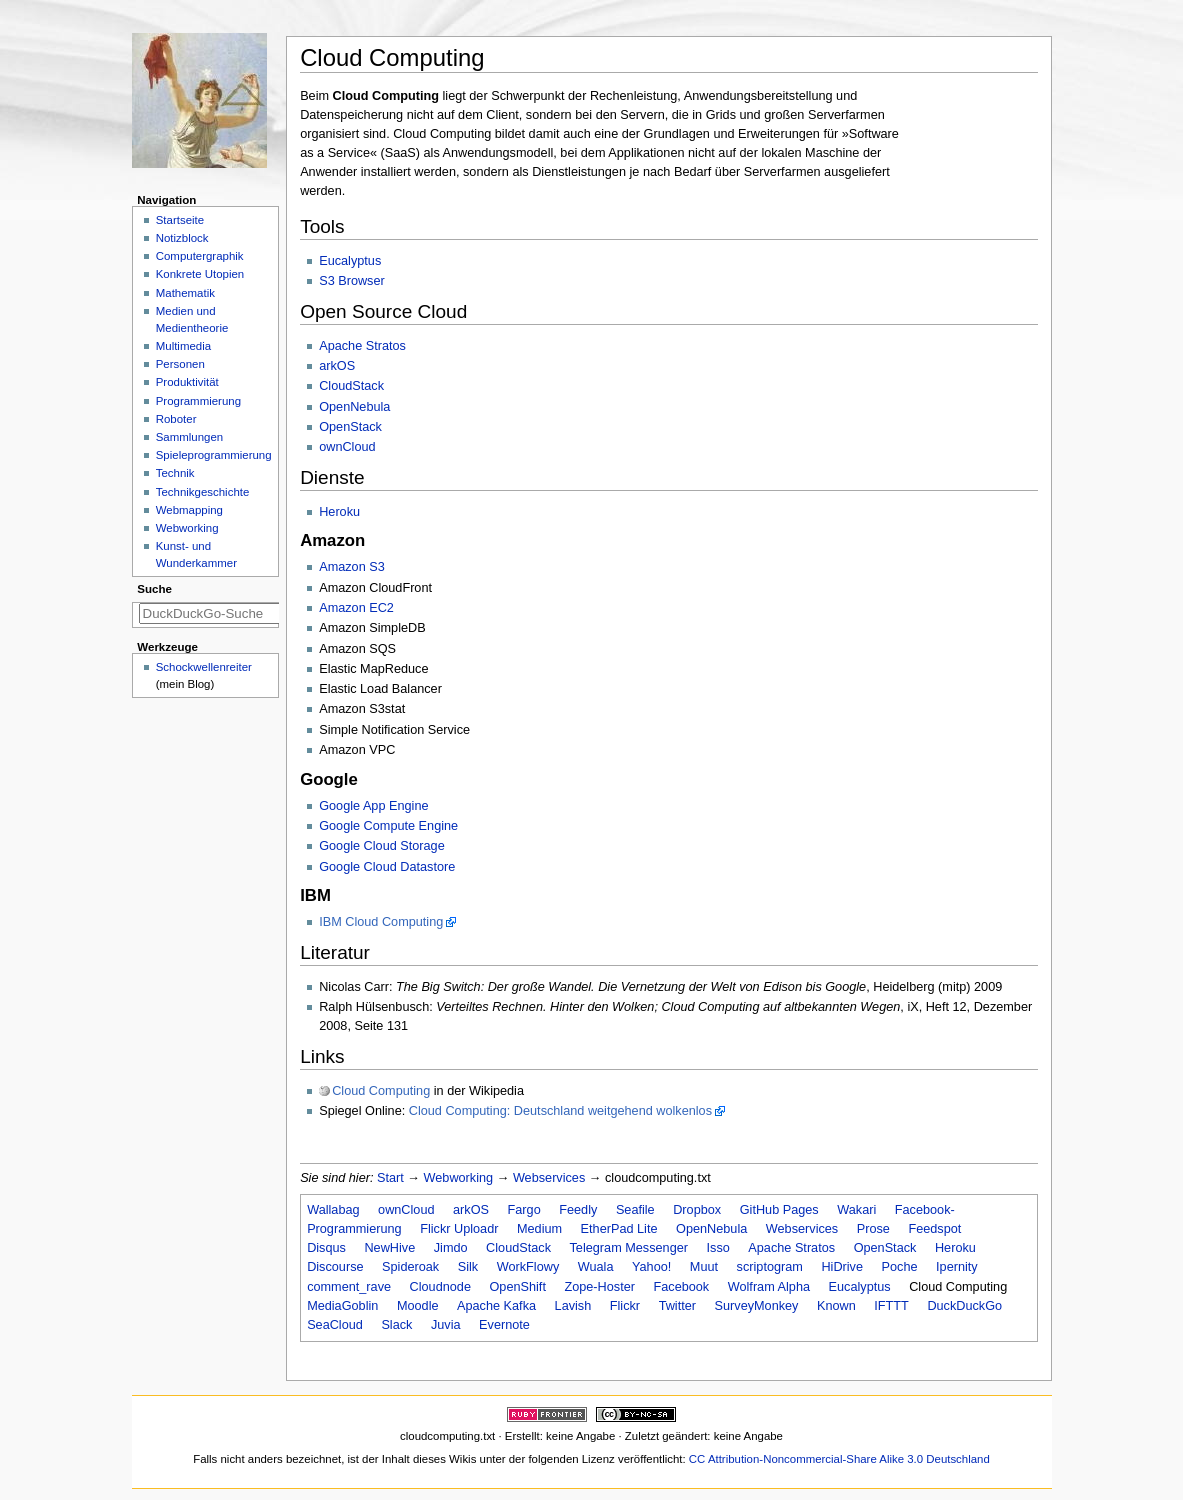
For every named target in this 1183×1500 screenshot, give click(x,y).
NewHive (389, 1248)
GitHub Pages (779, 1210)
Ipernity (957, 1267)
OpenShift (517, 1287)
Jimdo (451, 1248)
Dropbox (697, 1210)
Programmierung (198, 401)
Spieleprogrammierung (214, 455)
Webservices (549, 1178)
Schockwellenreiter (204, 667)
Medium (539, 1229)
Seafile (635, 1210)
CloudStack (351, 386)
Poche (900, 1267)
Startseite (180, 220)
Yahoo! (651, 1267)
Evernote (504, 1325)
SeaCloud (335, 1325)
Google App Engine (373, 806)
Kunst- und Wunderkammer (196, 554)
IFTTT (891, 1306)
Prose (873, 1229)
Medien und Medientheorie (192, 319)
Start (390, 1178)
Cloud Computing (381, 1091)
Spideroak (410, 1267)
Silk (468, 1267)
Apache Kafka (496, 1306)
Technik (175, 473)
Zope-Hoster (599, 1287)
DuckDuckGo (964, 1306)
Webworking (459, 1178)
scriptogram (770, 1267)
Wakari (856, 1210)
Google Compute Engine (388, 826)
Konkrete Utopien (200, 274)
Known (836, 1306)
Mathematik (185, 293)
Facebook (682, 1287)
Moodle (418, 1306)
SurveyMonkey (757, 1306)
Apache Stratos (362, 346)
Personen (180, 364)
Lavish (573, 1306)
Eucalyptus (350, 261)
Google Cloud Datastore (387, 867)
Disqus (326, 1248)
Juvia (446, 1325)
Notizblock (182, 238)
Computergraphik (200, 256)
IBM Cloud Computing (381, 922)
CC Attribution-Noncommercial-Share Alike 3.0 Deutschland (839, 1459)
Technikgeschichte (203, 492)
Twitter (677, 1306)
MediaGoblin (342, 1306)
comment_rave (349, 1287)
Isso (718, 1248)
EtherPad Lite (619, 1229)
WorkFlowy (528, 1267)
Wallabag (333, 1210)
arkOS (337, 366)
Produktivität (187, 382)
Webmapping (189, 510)
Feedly (578, 1210)
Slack (396, 1325)
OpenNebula (354, 407)
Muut (704, 1267)
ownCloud (347, 447)
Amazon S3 (352, 567)
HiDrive (842, 1267)
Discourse (335, 1267)
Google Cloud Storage (382, 846)
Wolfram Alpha (769, 1287)
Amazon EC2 (356, 608)
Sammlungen (189, 437)
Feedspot (934, 1229)
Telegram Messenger (629, 1248)
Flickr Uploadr (459, 1229)
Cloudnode (440, 1287)
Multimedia (183, 346)
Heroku (339, 512)
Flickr (625, 1306)
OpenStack (350, 427)
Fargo (524, 1210)
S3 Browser (352, 281)
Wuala (596, 1267)
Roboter (176, 419)
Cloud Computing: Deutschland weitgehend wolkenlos (560, 1111)
